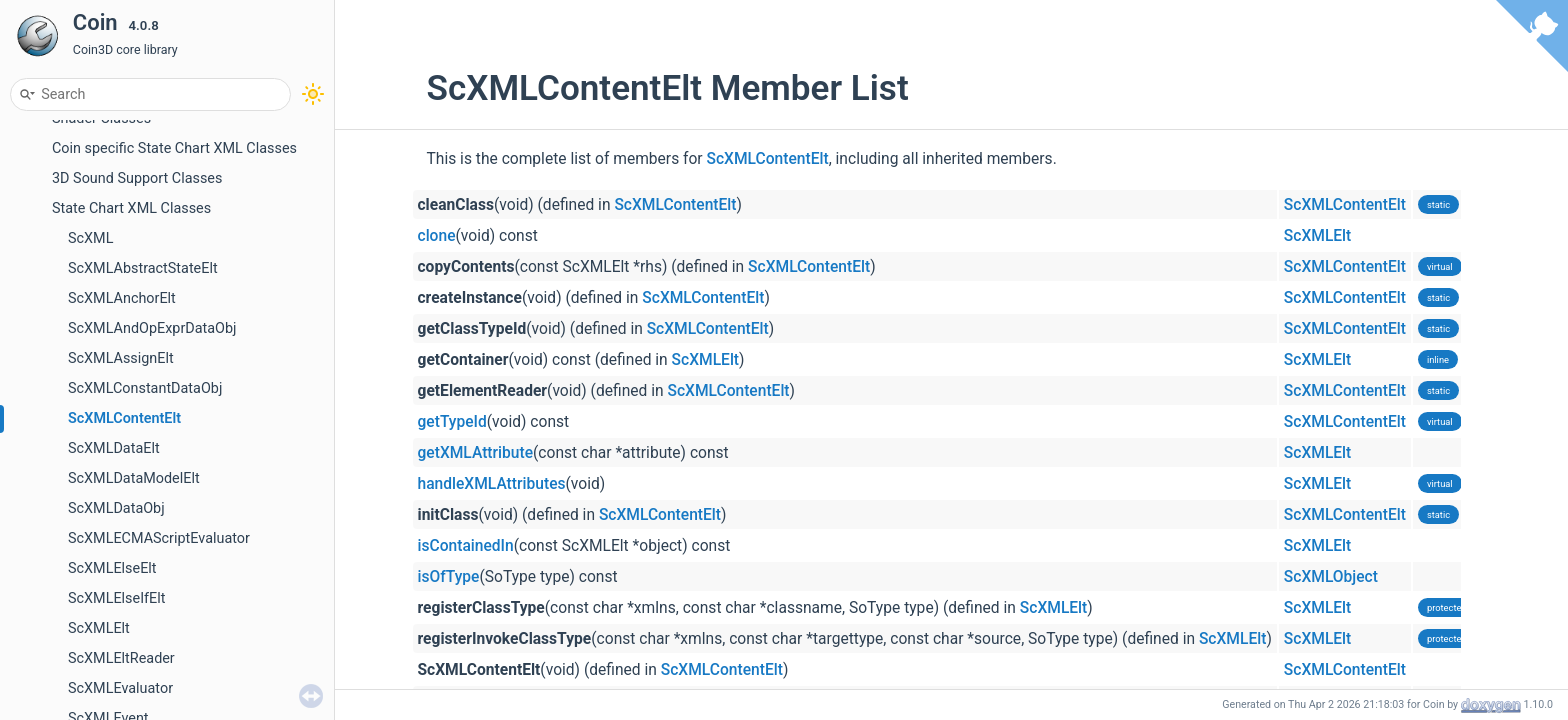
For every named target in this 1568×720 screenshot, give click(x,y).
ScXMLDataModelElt (134, 478)
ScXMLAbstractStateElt (143, 268)
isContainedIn (466, 546)
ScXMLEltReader (121, 658)
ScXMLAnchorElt (122, 298)
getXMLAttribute (476, 453)
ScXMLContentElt (124, 418)
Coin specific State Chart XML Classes (174, 148)
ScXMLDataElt (114, 448)
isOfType (449, 577)
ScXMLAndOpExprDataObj (152, 328)
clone (437, 236)
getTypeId (452, 422)
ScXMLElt (99, 628)
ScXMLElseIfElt (116, 598)
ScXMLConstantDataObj (145, 388)
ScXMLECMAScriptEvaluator (159, 538)
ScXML (90, 238)
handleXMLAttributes (492, 484)
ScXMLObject (1331, 577)
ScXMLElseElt (112, 568)
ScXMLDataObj (116, 508)
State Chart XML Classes (131, 208)
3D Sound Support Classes (137, 178)
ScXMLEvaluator (120, 688)
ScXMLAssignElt (121, 358)
